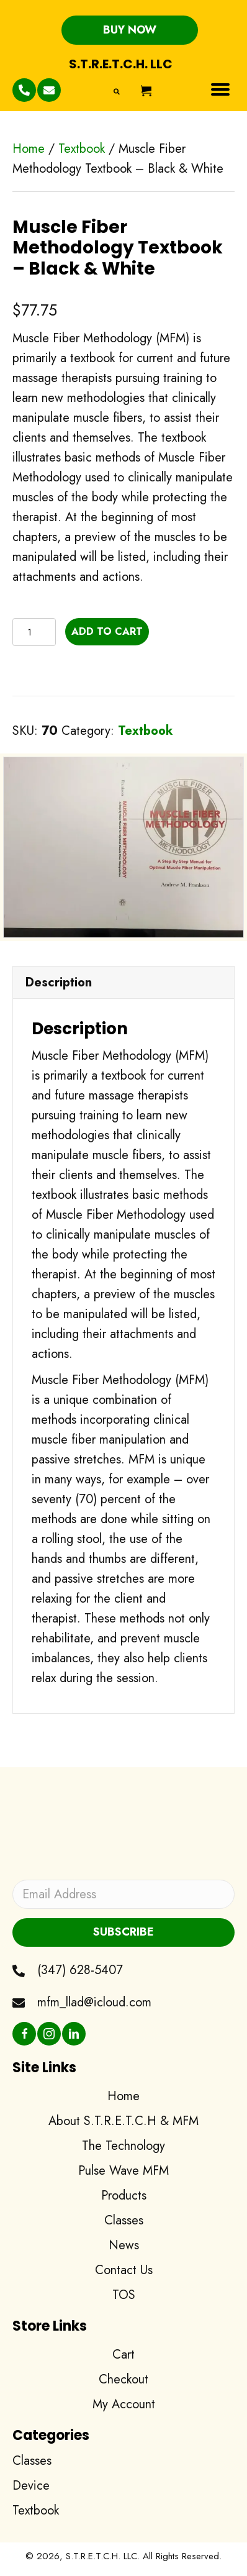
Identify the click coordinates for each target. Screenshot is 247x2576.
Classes (32, 2461)
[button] (129, 30)
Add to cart (107, 631)
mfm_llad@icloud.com (94, 2002)
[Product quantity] (34, 632)
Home (28, 149)
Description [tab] (58, 982)
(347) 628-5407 (80, 1970)
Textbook (81, 149)
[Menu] (220, 89)
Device (31, 2486)
